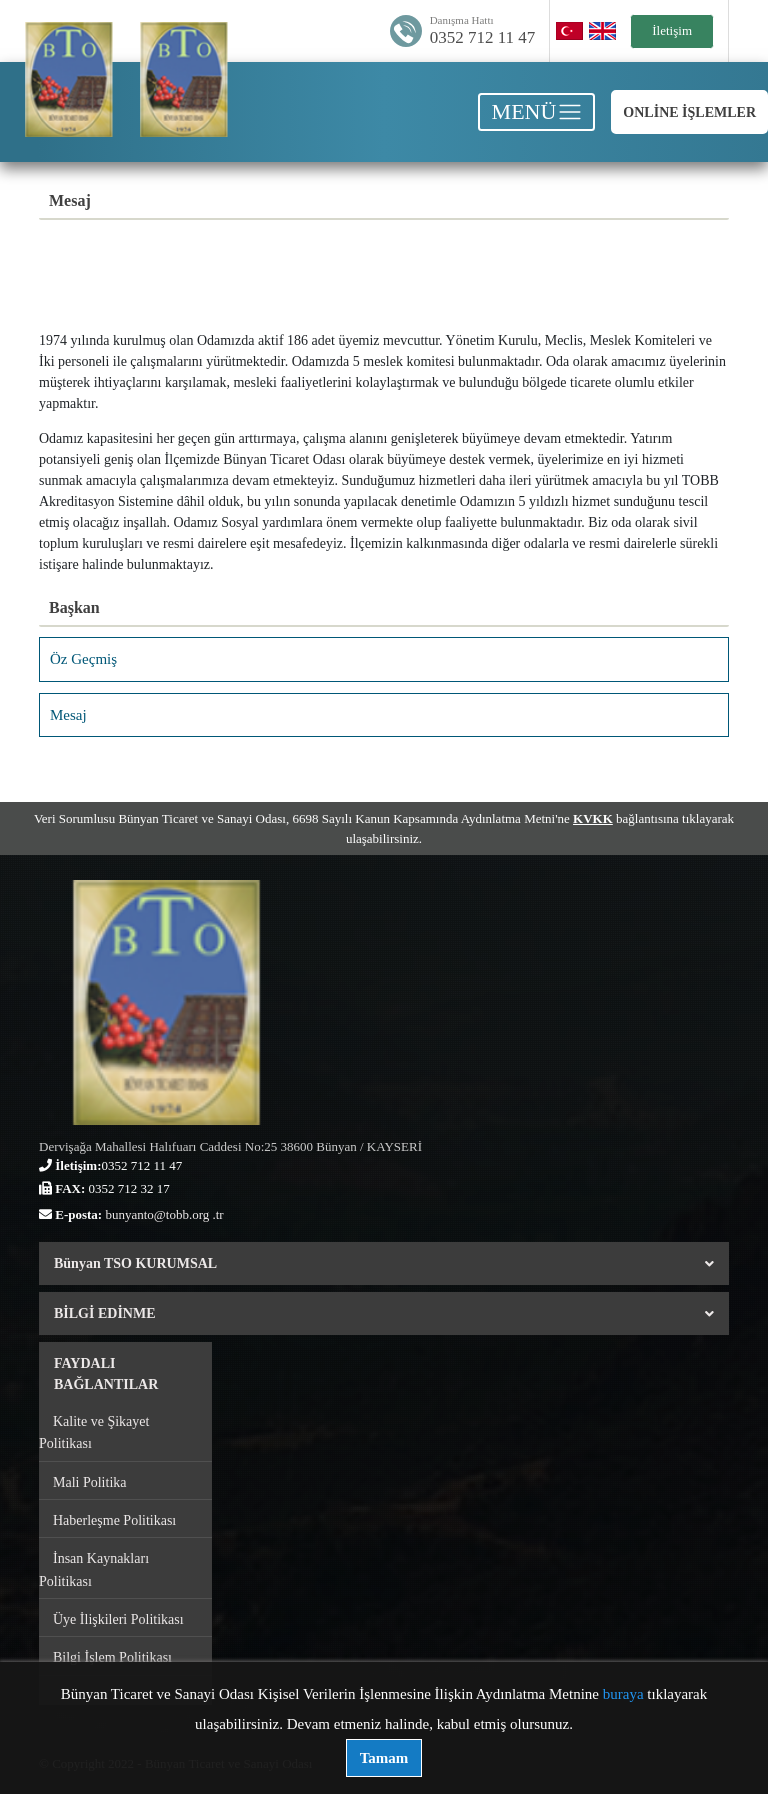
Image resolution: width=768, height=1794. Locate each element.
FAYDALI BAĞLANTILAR (106, 1374)
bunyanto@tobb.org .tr (164, 1214)
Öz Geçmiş (83, 659)
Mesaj (68, 715)
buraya (623, 1694)
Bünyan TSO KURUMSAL (384, 1263)
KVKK (593, 818)
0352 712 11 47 (483, 37)
